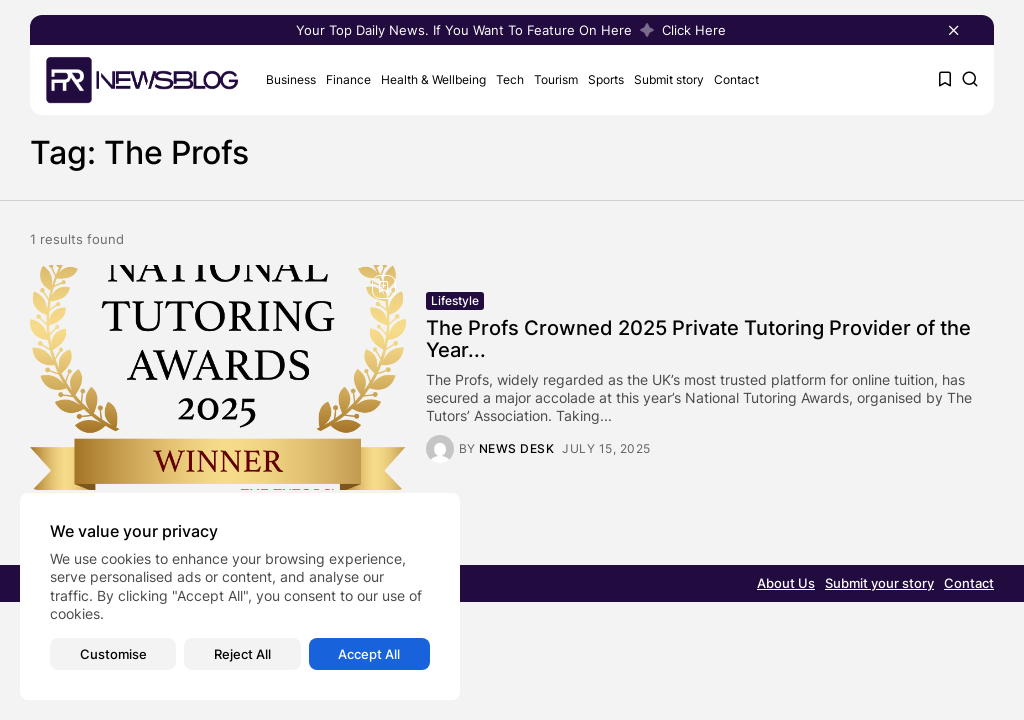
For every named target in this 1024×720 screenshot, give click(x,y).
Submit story (669, 79)
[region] (240, 596)
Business (291, 79)
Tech (510, 79)
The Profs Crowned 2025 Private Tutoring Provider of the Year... (698, 339)
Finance (348, 79)
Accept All (369, 654)
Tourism (556, 79)
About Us (786, 583)
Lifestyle (455, 300)
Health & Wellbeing (433, 79)
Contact (736, 79)
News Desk (517, 449)
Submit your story (879, 583)
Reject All (242, 654)
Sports (606, 79)
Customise (113, 654)
